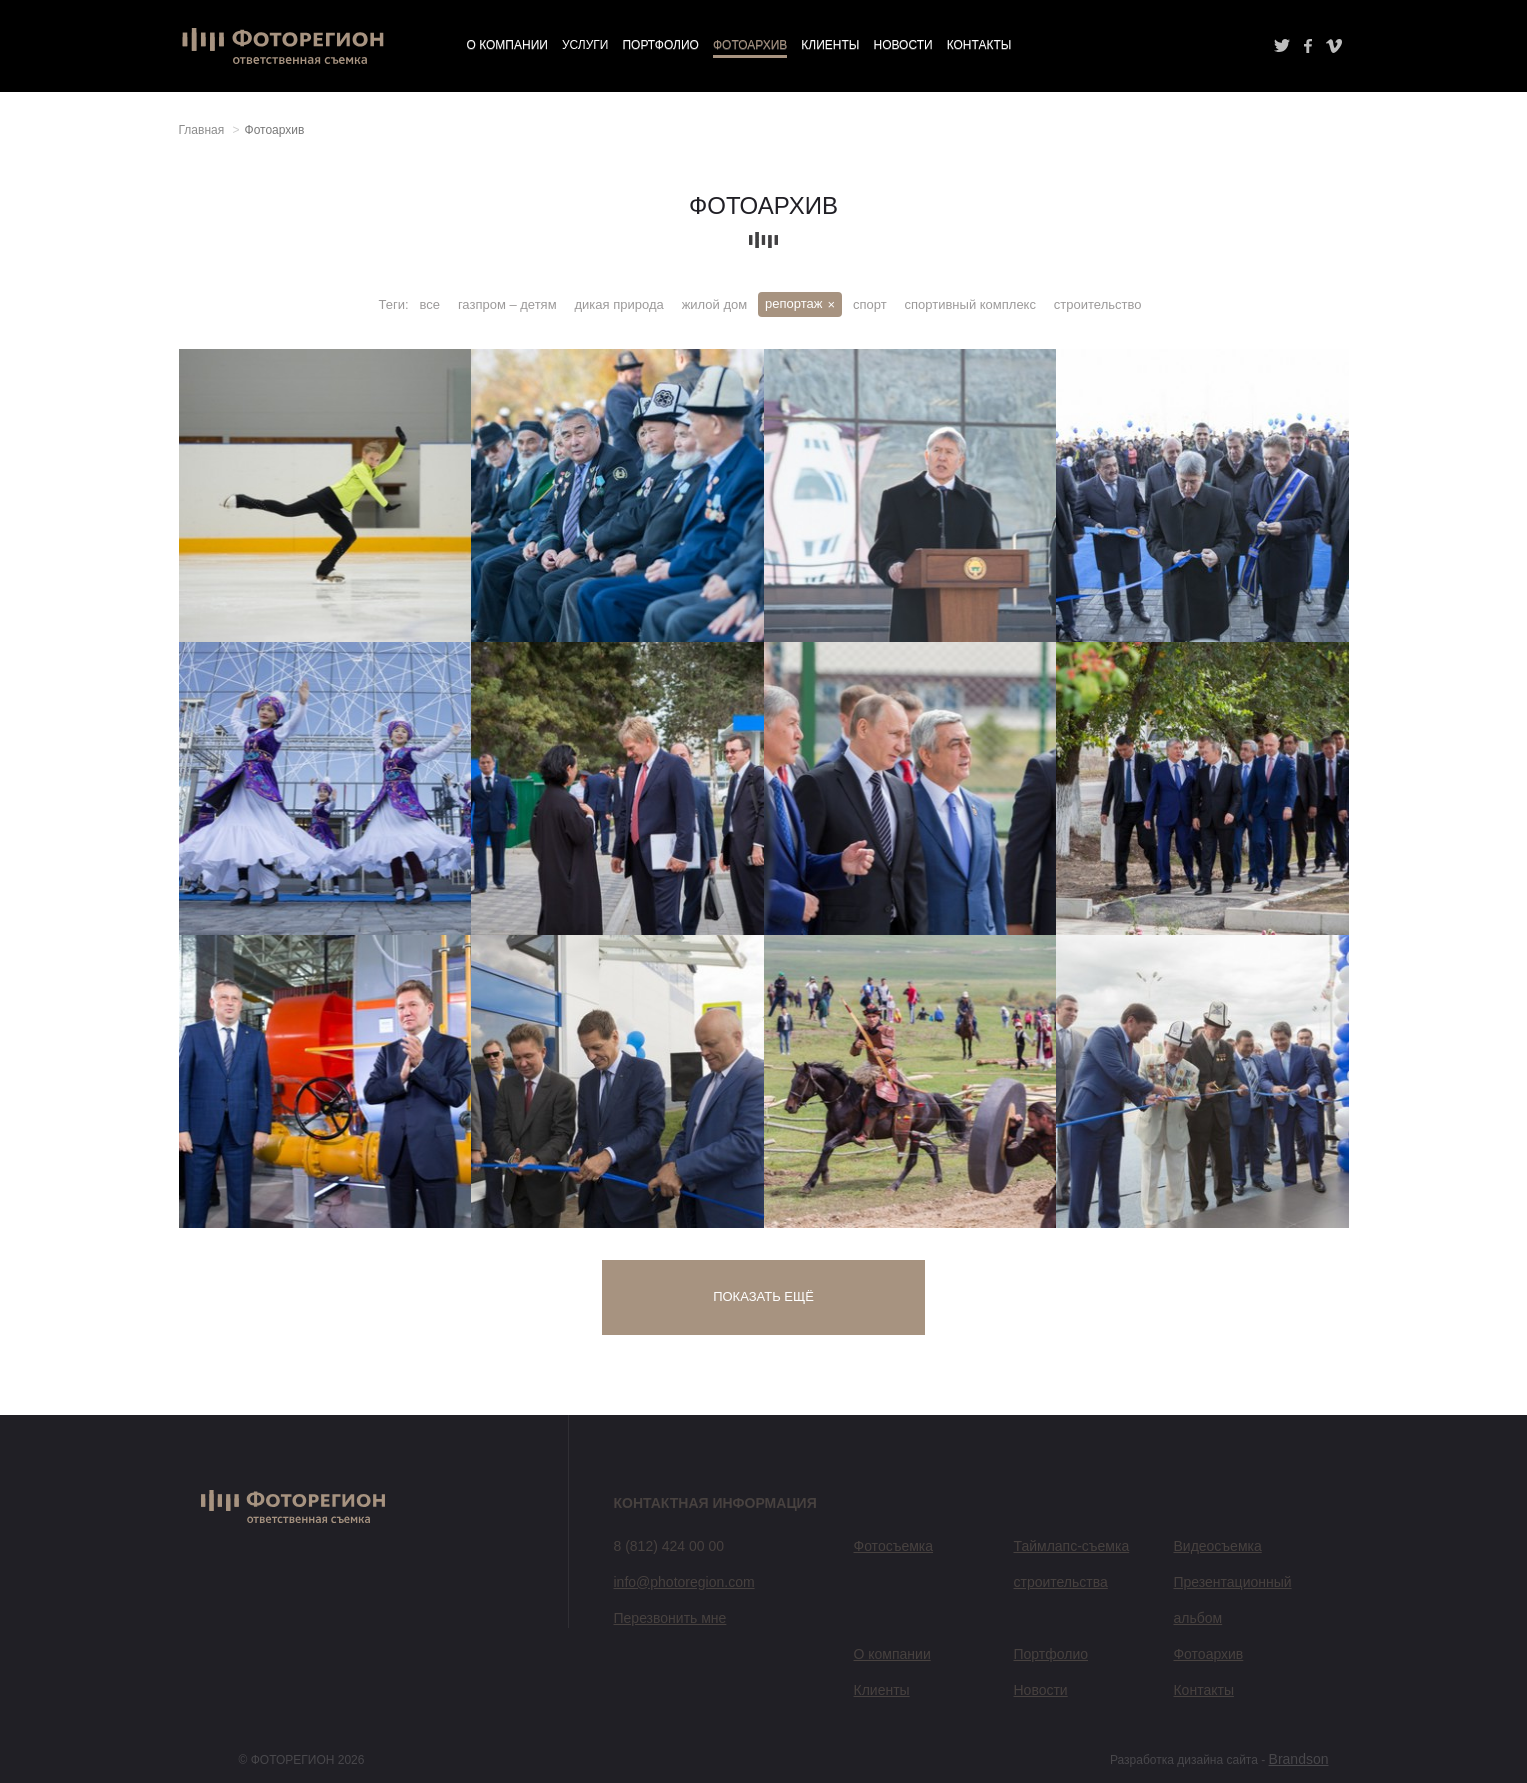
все (430, 304)
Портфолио (660, 45)
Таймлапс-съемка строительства (1071, 1564)
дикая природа (619, 304)
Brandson (1299, 1759)
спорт (870, 304)
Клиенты (830, 45)
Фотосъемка (894, 1546)
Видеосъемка (1217, 1546)
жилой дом (715, 304)
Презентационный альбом (1232, 1600)
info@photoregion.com (684, 1582)
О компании (507, 45)
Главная (202, 130)
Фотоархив (750, 45)
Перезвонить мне (670, 1618)
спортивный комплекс (970, 304)
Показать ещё (763, 1296)
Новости (902, 45)
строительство (1098, 304)
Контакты (979, 45)
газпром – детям (507, 304)
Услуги (585, 45)
